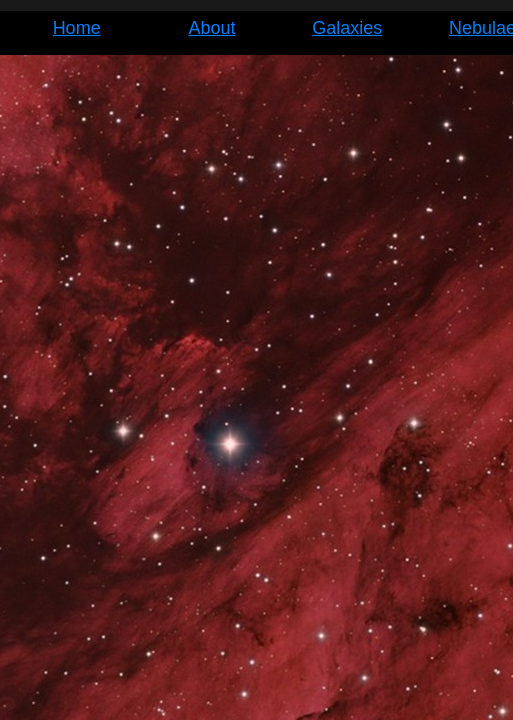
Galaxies (347, 28)
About (211, 28)
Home (77, 28)
